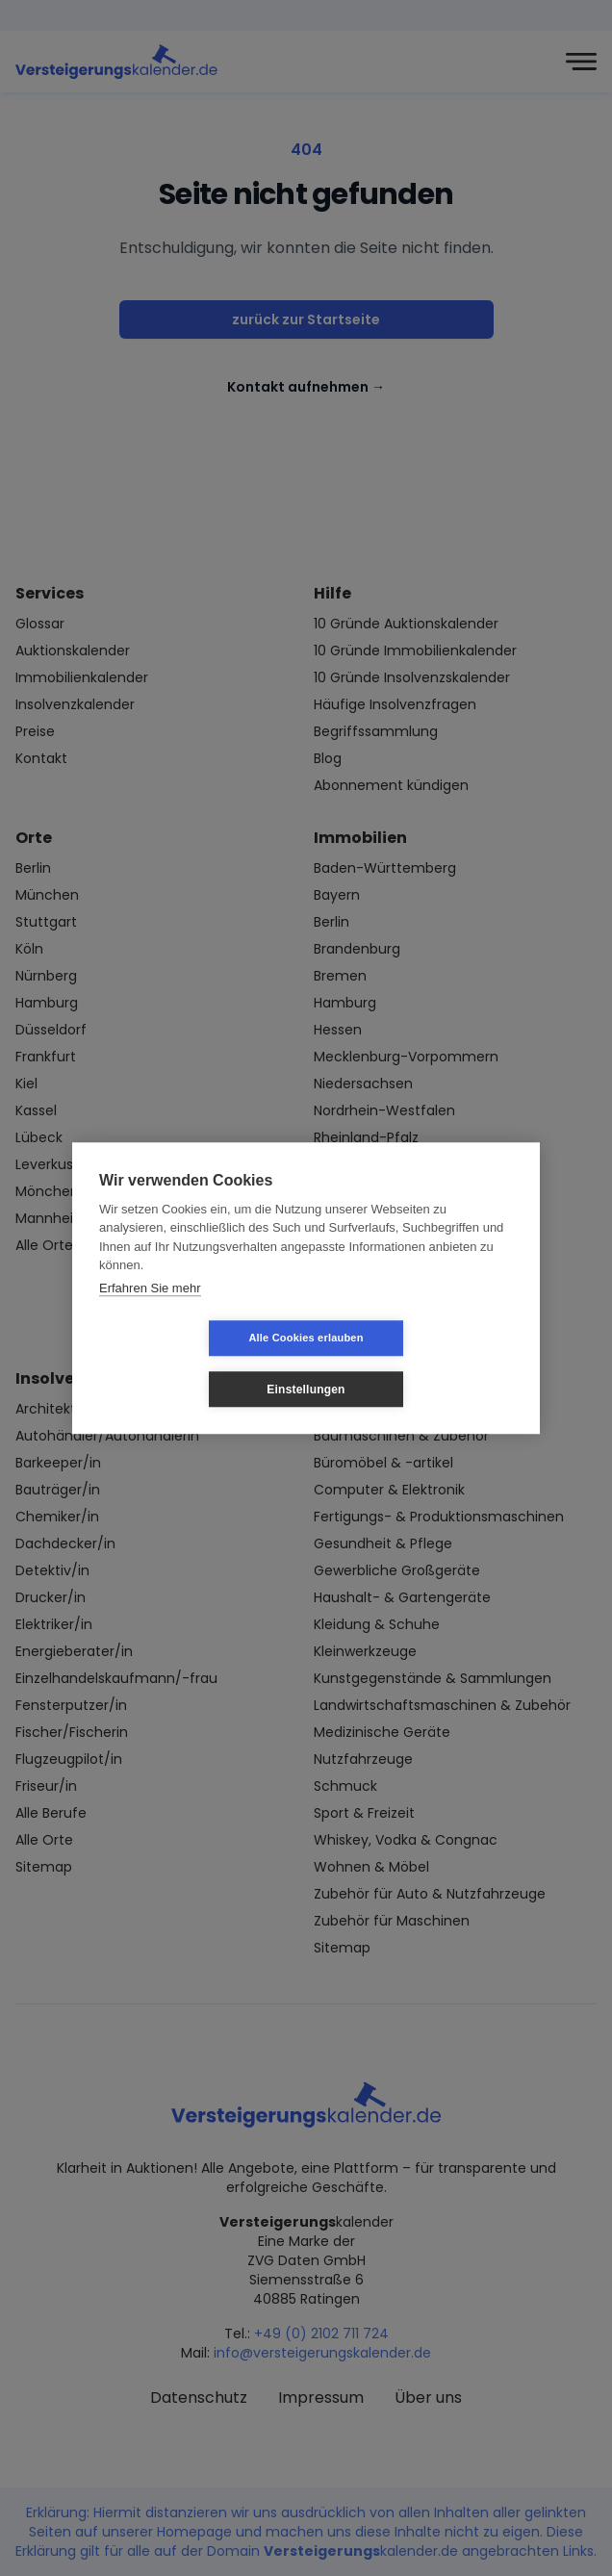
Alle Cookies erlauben (191, 1363)
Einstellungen (420, 1363)
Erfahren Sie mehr (150, 1313)
